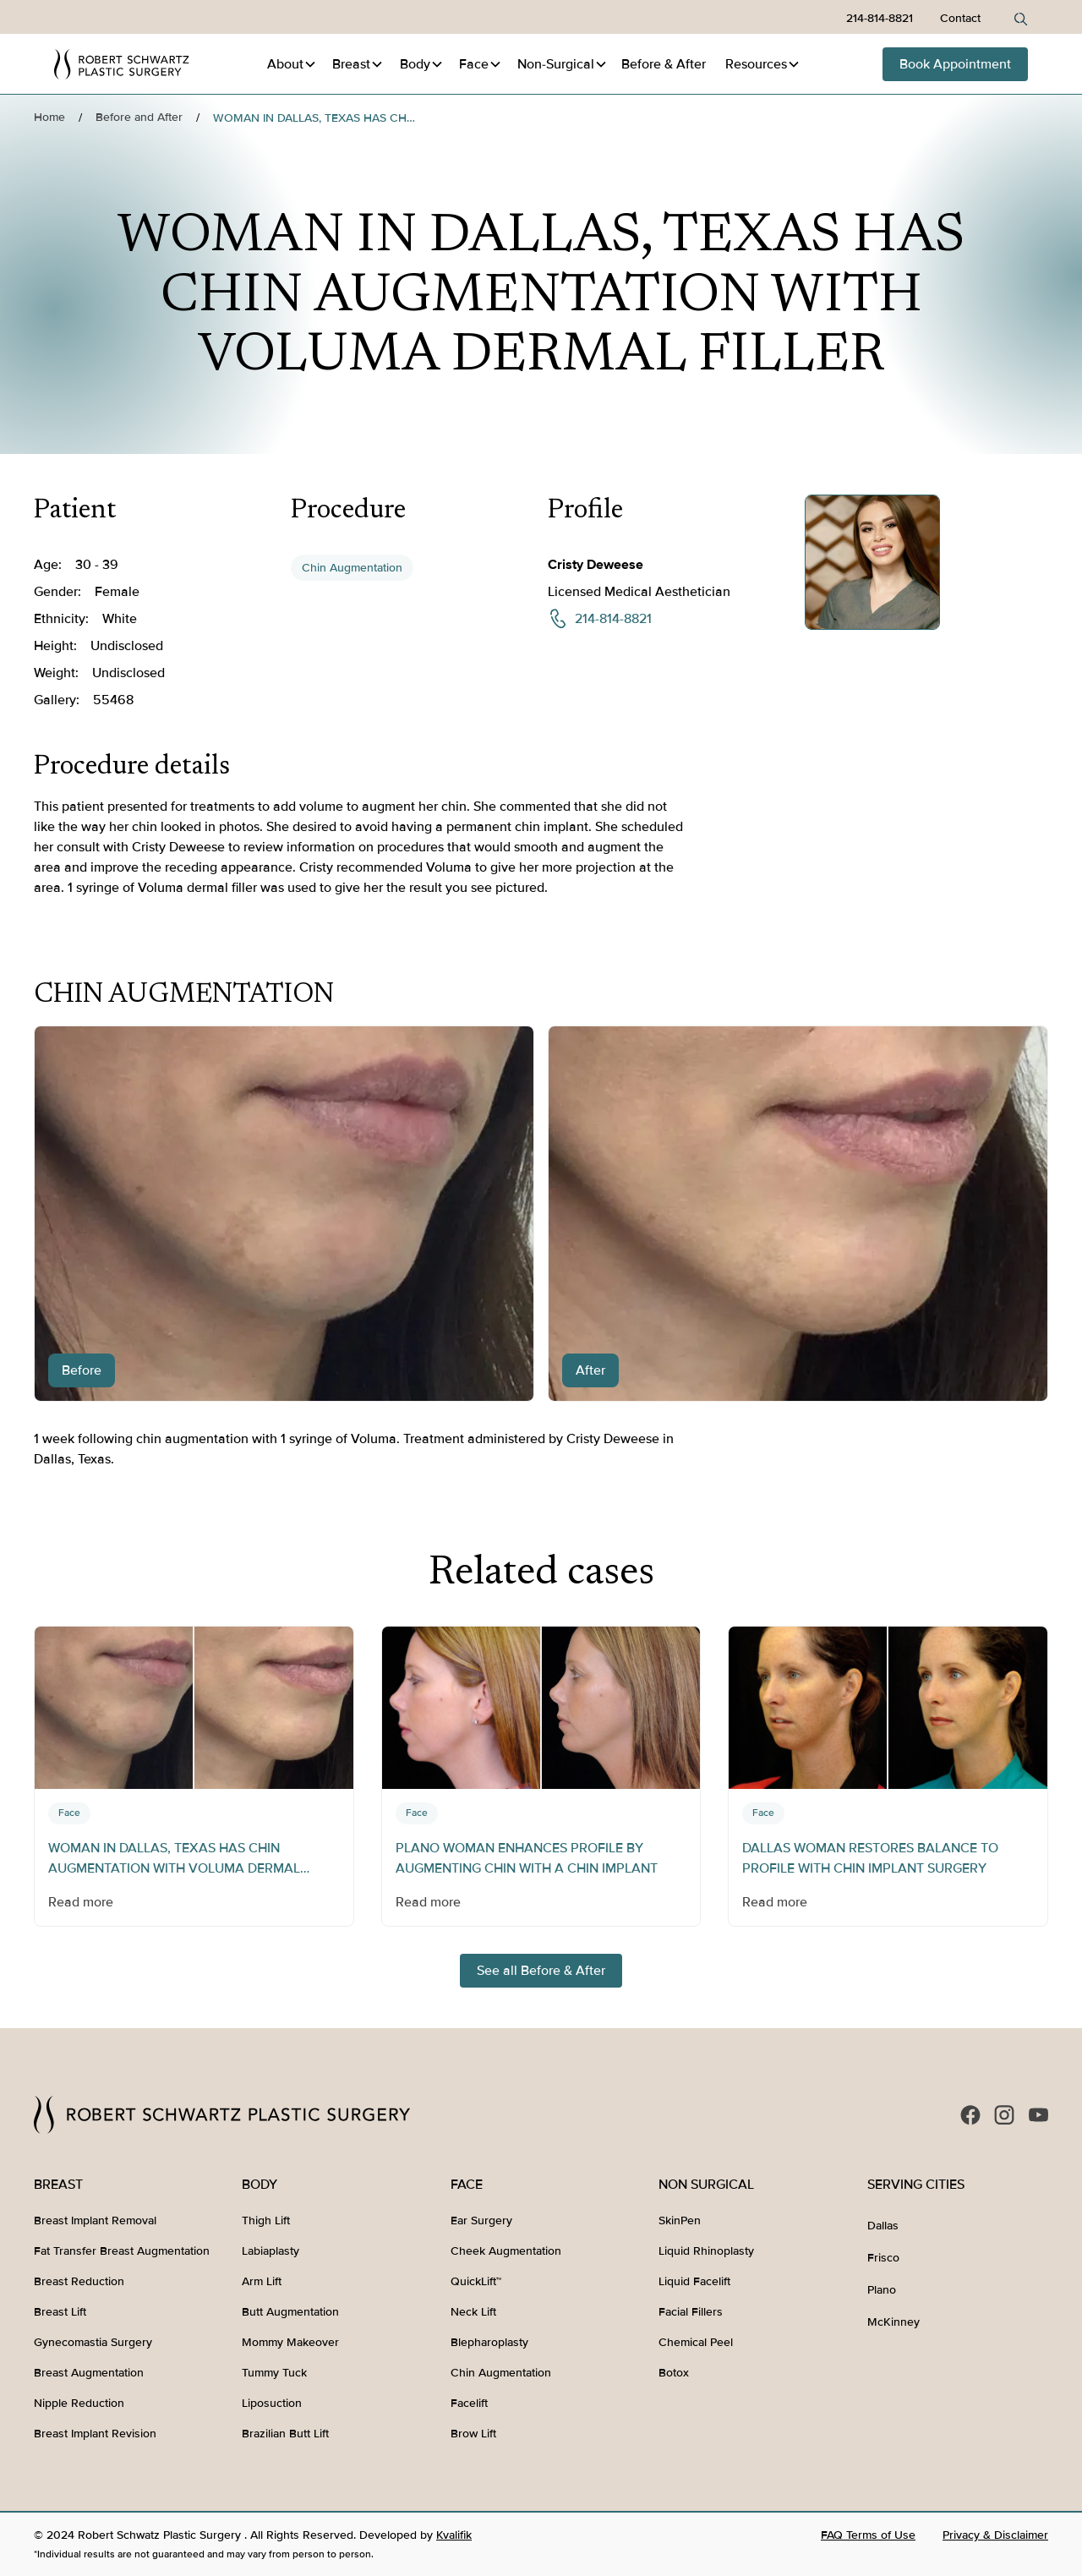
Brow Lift (473, 2433)
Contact (960, 18)
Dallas (883, 2225)
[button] (292, 64)
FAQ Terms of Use (868, 2535)
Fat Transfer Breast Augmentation (122, 2251)
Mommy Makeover (290, 2342)
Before (663, 64)
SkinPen (679, 2220)
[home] (121, 64)
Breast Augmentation (89, 2372)
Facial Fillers (690, 2312)
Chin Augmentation (352, 568)
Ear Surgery (481, 2220)
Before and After (139, 117)
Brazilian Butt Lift (285, 2433)
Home (49, 117)
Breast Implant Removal (95, 2220)
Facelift (469, 2403)
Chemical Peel (695, 2342)
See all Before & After (541, 1970)
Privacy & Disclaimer (995, 2535)
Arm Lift (261, 2281)
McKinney (893, 2322)
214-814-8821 (879, 18)
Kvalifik (454, 2535)
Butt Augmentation (290, 2312)
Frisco (883, 2258)
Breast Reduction (79, 2281)
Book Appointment (955, 64)
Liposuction (272, 2403)
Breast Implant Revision (95, 2433)
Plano (881, 2290)
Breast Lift (60, 2312)
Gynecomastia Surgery (93, 2342)
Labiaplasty (270, 2251)
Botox (673, 2372)
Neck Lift (473, 2312)
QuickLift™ (476, 2281)
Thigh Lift (266, 2220)
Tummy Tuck (274, 2372)
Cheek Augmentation (506, 2251)
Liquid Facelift (694, 2281)
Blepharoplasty (489, 2342)
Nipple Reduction (79, 2403)
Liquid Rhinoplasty (706, 2251)
